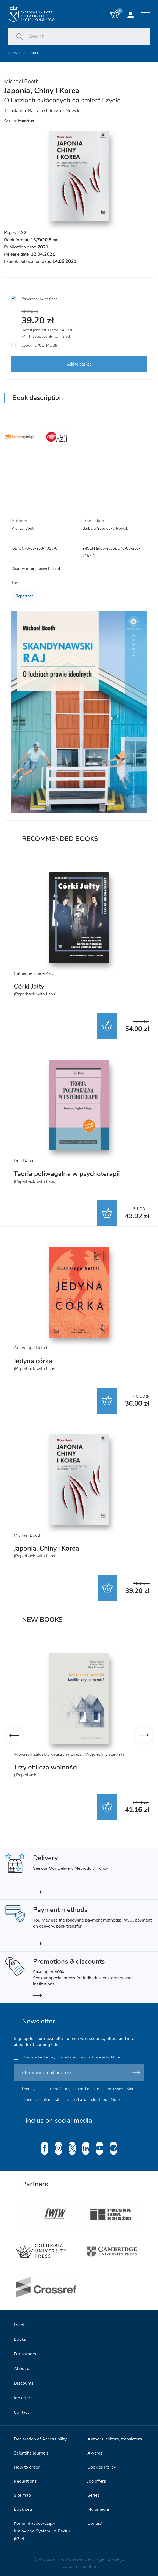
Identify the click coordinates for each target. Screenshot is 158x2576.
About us (23, 2365)
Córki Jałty (29, 986)
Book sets (23, 2505)
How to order (27, 2463)
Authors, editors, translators (114, 2435)
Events (20, 2321)
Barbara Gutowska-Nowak (53, 111)
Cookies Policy (101, 2463)
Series (93, 2491)
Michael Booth (21, 81)
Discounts (24, 2379)
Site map (22, 2491)
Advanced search (24, 53)
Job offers (23, 2394)
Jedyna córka (33, 1361)
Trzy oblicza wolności (46, 1767)
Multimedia (98, 2505)
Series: (19, 121)
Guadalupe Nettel (30, 1348)
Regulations (25, 2477)
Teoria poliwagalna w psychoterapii (67, 1173)
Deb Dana (23, 1161)
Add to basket (79, 364)
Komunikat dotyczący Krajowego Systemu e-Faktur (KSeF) (42, 2527)
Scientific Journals (31, 2449)
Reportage (24, 596)
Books (20, 2336)
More (115, 2053)
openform (89, 2563)
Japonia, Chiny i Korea (46, 1548)
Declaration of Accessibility (40, 2435)
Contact (21, 2408)
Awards (95, 2449)
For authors (25, 2350)
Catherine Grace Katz (34, 973)
